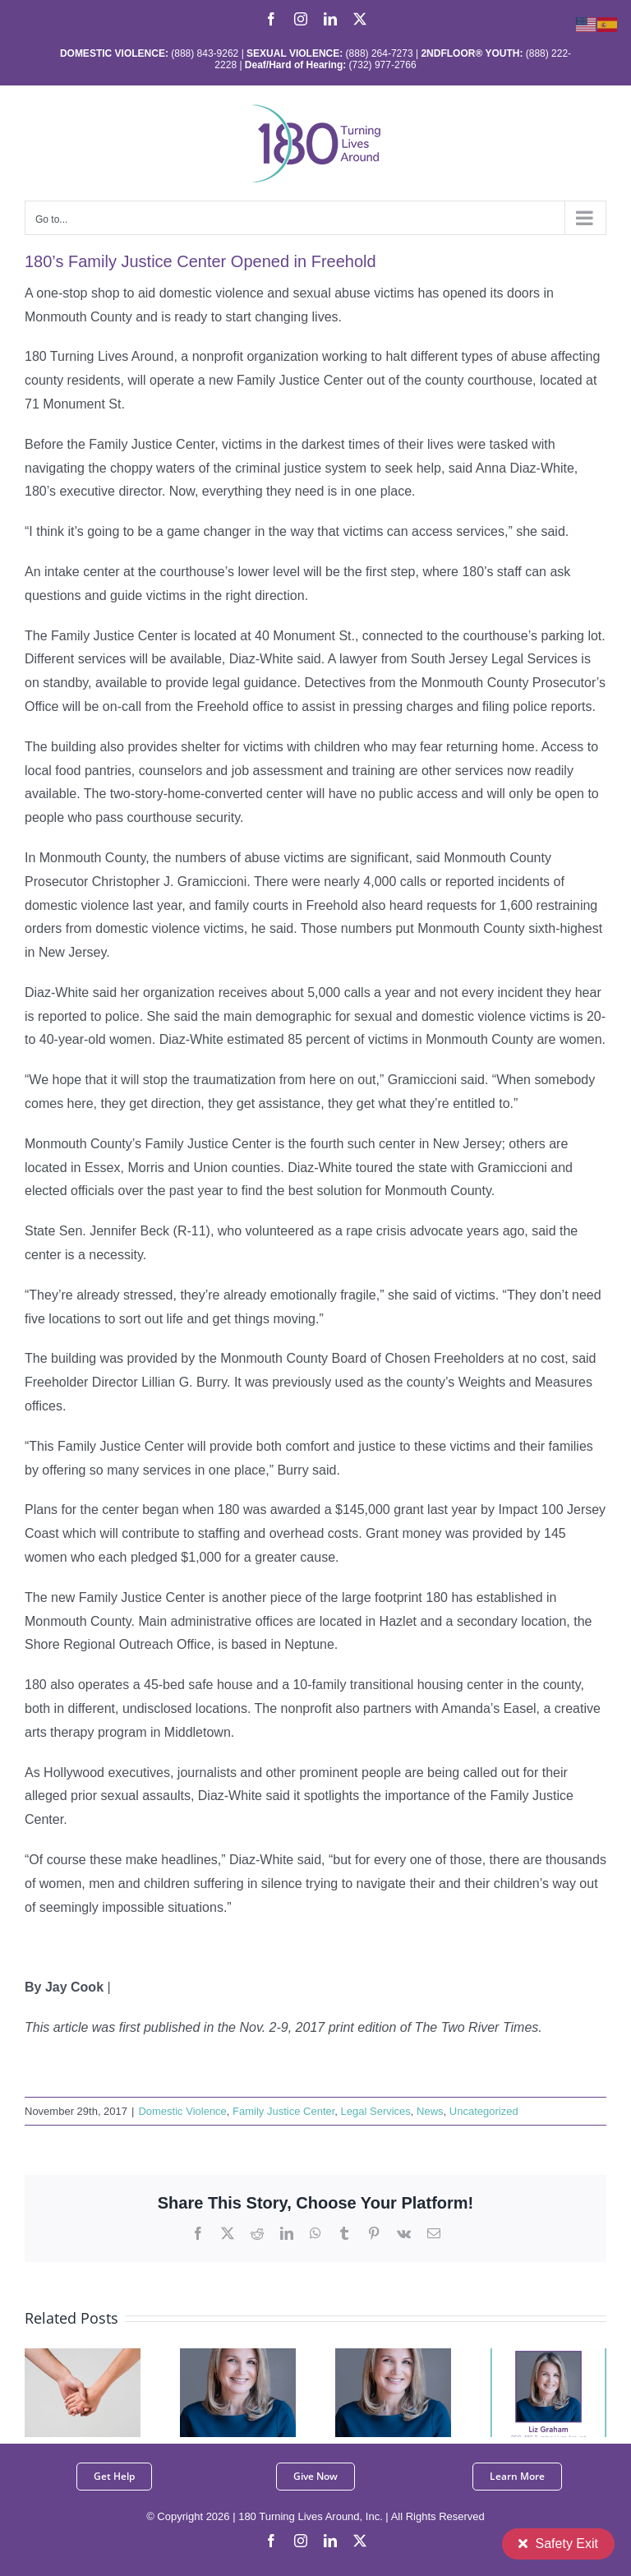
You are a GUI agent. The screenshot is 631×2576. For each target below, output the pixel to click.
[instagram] (300, 2540)
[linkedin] (330, 2540)
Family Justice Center (283, 2111)
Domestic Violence (182, 2111)
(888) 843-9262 (203, 53)
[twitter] (359, 2540)
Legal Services (376, 2111)
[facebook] (271, 2540)
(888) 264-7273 (379, 53)
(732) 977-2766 (383, 65)
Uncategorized (483, 2111)
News (430, 2111)
